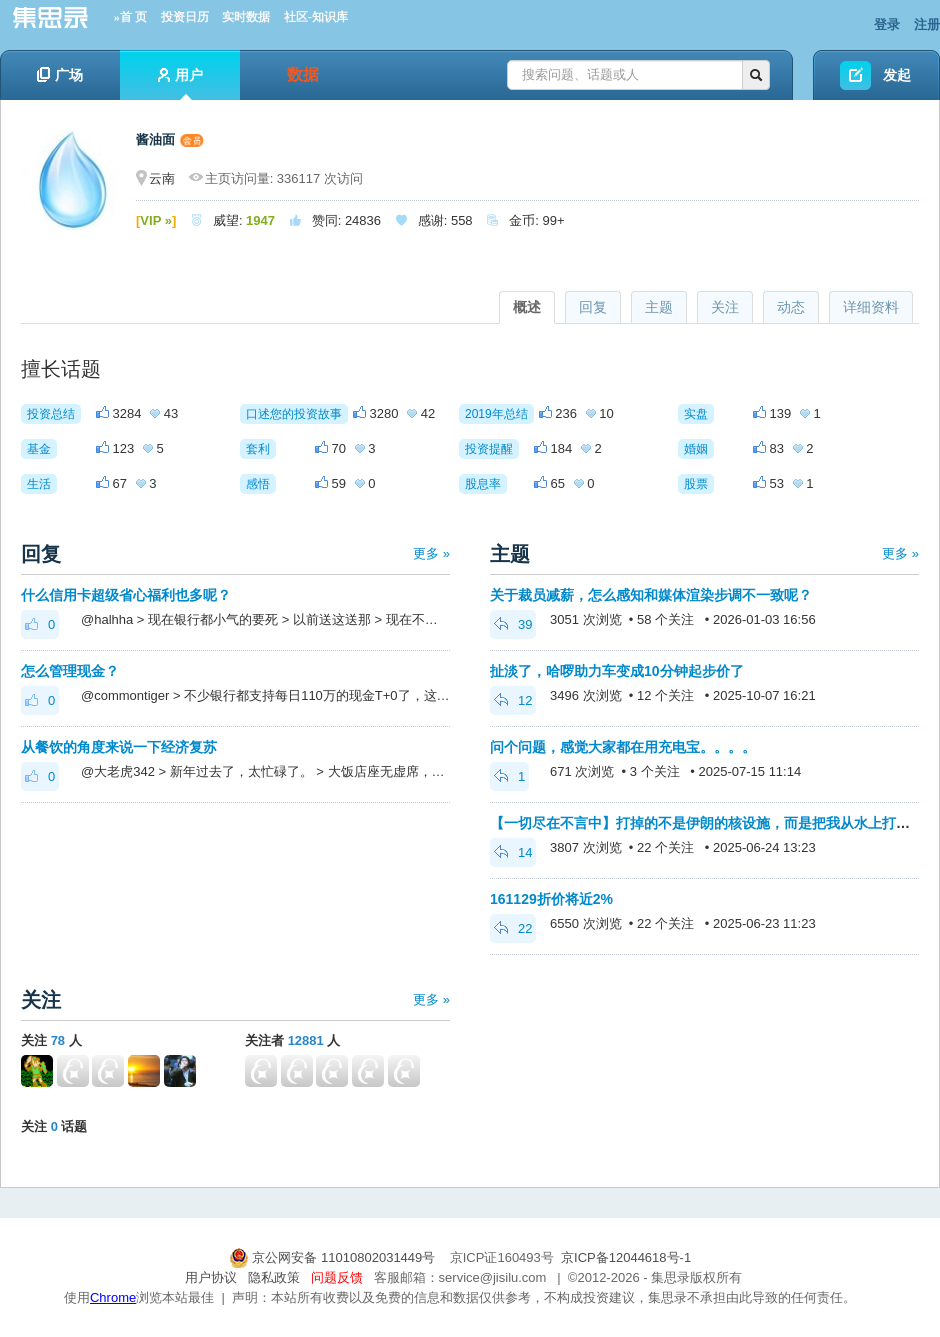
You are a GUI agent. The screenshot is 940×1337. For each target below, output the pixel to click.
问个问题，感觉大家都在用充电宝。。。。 (623, 747)
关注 (725, 307)
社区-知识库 (316, 17)
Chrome (113, 1297)
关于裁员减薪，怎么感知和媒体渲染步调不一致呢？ (651, 595)
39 (513, 624)
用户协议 (211, 1277)
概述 (527, 307)
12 (513, 700)
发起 (897, 75)
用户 (180, 83)
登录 (887, 24)
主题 (659, 307)
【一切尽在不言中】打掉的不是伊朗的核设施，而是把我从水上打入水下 (714, 823)
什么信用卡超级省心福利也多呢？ (126, 595)
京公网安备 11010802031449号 (334, 1257)
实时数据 (246, 17)
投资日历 (185, 17)
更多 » (431, 553)
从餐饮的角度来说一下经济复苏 (119, 747)
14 (513, 852)
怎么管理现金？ (70, 671)
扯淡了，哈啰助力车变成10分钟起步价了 (617, 671)
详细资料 (871, 307)
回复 (593, 307)
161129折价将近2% (551, 899)
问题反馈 (337, 1277)
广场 (60, 75)
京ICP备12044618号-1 (626, 1257)
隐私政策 (274, 1277)
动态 (791, 307)
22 (513, 928)
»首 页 (130, 17)
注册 (927, 24)
